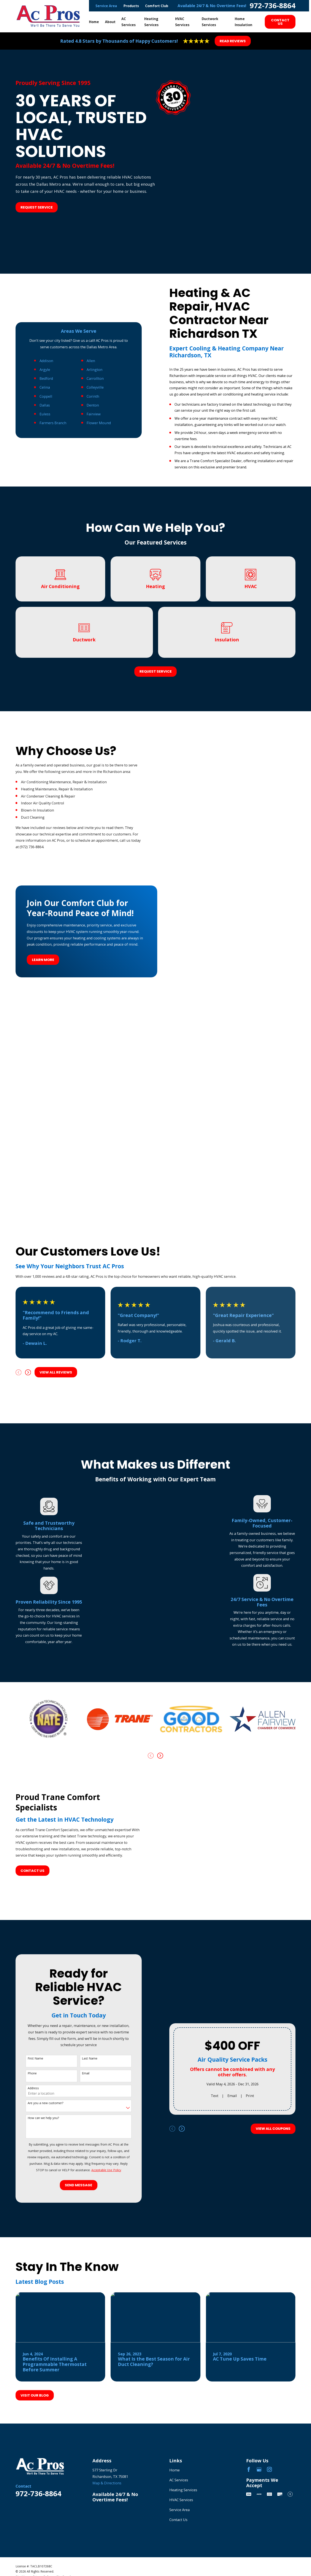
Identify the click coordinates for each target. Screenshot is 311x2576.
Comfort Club (156, 5)
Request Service (37, 207)
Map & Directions (106, 2110)
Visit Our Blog (35, 2022)
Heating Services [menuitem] (151, 21)
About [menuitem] (110, 21)
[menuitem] (22, 2204)
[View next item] (28, 1042)
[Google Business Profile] (259, 2096)
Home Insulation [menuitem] (243, 21)
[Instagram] (269, 2096)
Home (174, 2097)
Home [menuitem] (94, 21)
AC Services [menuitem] (128, 21)
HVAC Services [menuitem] (182, 21)
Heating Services (183, 2116)
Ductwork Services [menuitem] (210, 21)
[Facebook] (248, 2096)
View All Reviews (56, 1041)
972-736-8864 (272, 5)
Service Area (106, 5)
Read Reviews (233, 41)
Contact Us (280, 22)
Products (131, 5)
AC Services (178, 2107)
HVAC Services (181, 2126)
